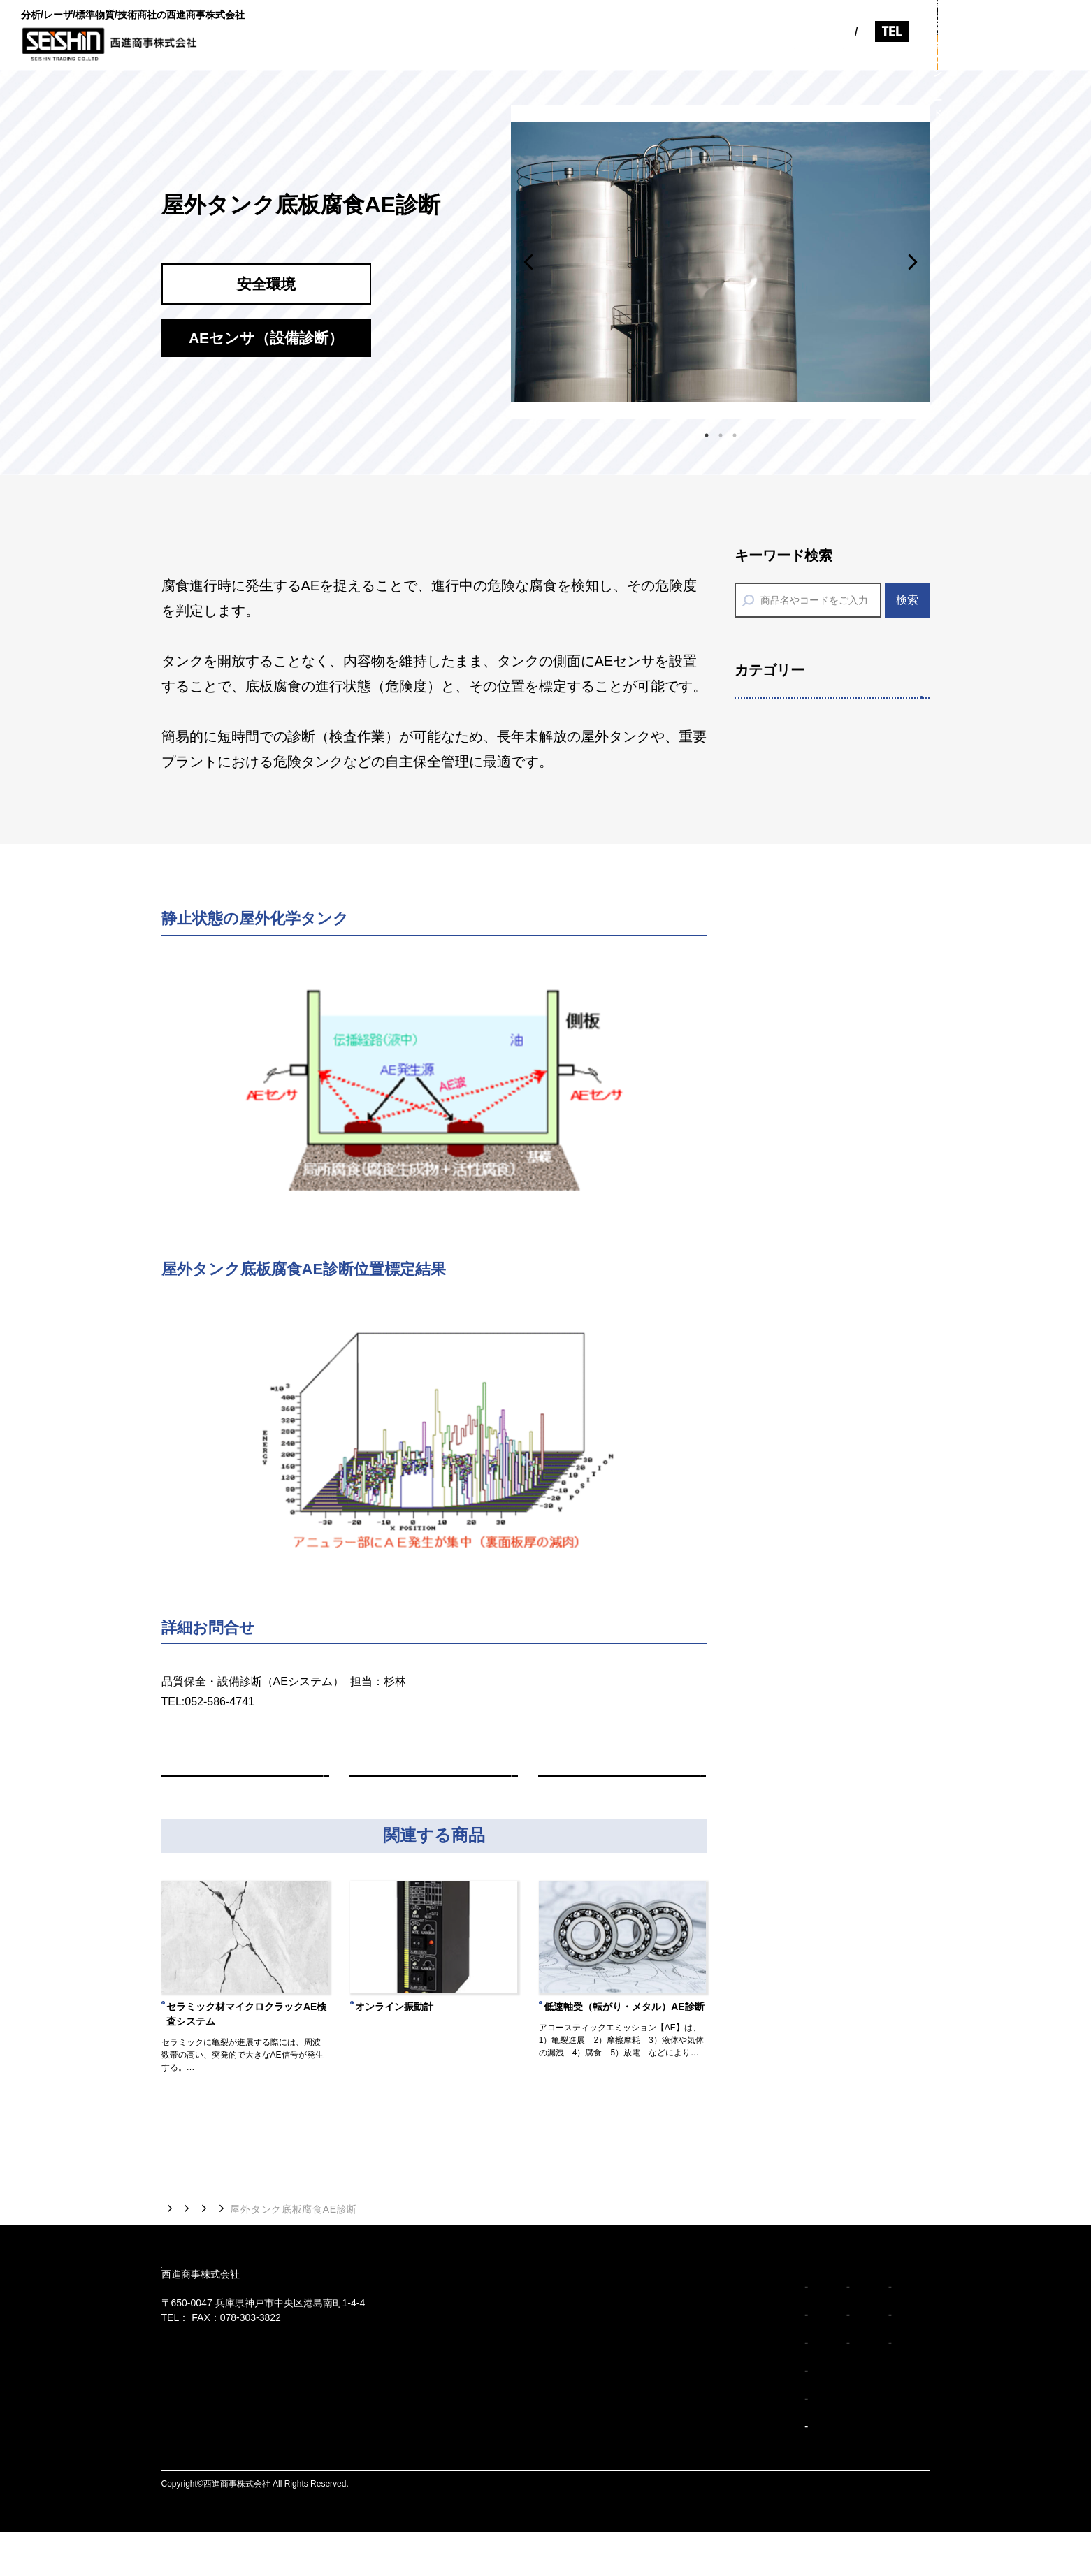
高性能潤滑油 (787, 1828)
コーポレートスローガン (574, 2386)
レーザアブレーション (810, 759)
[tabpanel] (720, 262)
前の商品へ (245, 1792)
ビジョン (507, 53)
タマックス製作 (792, 974)
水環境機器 (781, 1570)
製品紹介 (707, 53)
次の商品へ (622, 1792)
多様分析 (772, 1101)
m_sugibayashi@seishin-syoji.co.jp (255, 1722)
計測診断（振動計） (804, 1699)
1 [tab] (706, 431)
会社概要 (699, 2330)
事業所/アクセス (715, 2386)
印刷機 (769, 931)
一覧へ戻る (433, 1792)
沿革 (690, 2358)
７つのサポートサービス (816, 1143)
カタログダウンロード (1014, 52)
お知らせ (773, 53)
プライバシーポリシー (888, 2528)
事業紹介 (640, 53)
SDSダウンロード (799, 1401)
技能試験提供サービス (810, 1315)
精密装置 (772, 717)
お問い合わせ (1014, 17)
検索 (907, 600)
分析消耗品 (781, 1358)
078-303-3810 (855, 23)
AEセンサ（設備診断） (812, 1742)
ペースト (775, 1060)
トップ (176, 2242)
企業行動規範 (550, 2470)
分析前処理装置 (792, 1229)
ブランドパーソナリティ (574, 2442)
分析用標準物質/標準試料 (818, 1186)
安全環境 (772, 1442)
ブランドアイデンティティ (579, 2414)
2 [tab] (720, 431)
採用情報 (895, 53)
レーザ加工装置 (792, 802)
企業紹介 (574, 53)
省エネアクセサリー (804, 1484)
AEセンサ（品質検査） (812, 1785)
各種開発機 (781, 888)
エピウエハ (781, 845)
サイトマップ (801, 2528)
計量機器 (775, 1613)
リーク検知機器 (792, 1656)
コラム (834, 53)
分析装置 (775, 1272)
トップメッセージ (560, 2330)
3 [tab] (734, 431)
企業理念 (540, 2358)
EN (732, 23)
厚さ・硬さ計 (787, 1871)
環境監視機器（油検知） (816, 1527)
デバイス (775, 1017)
